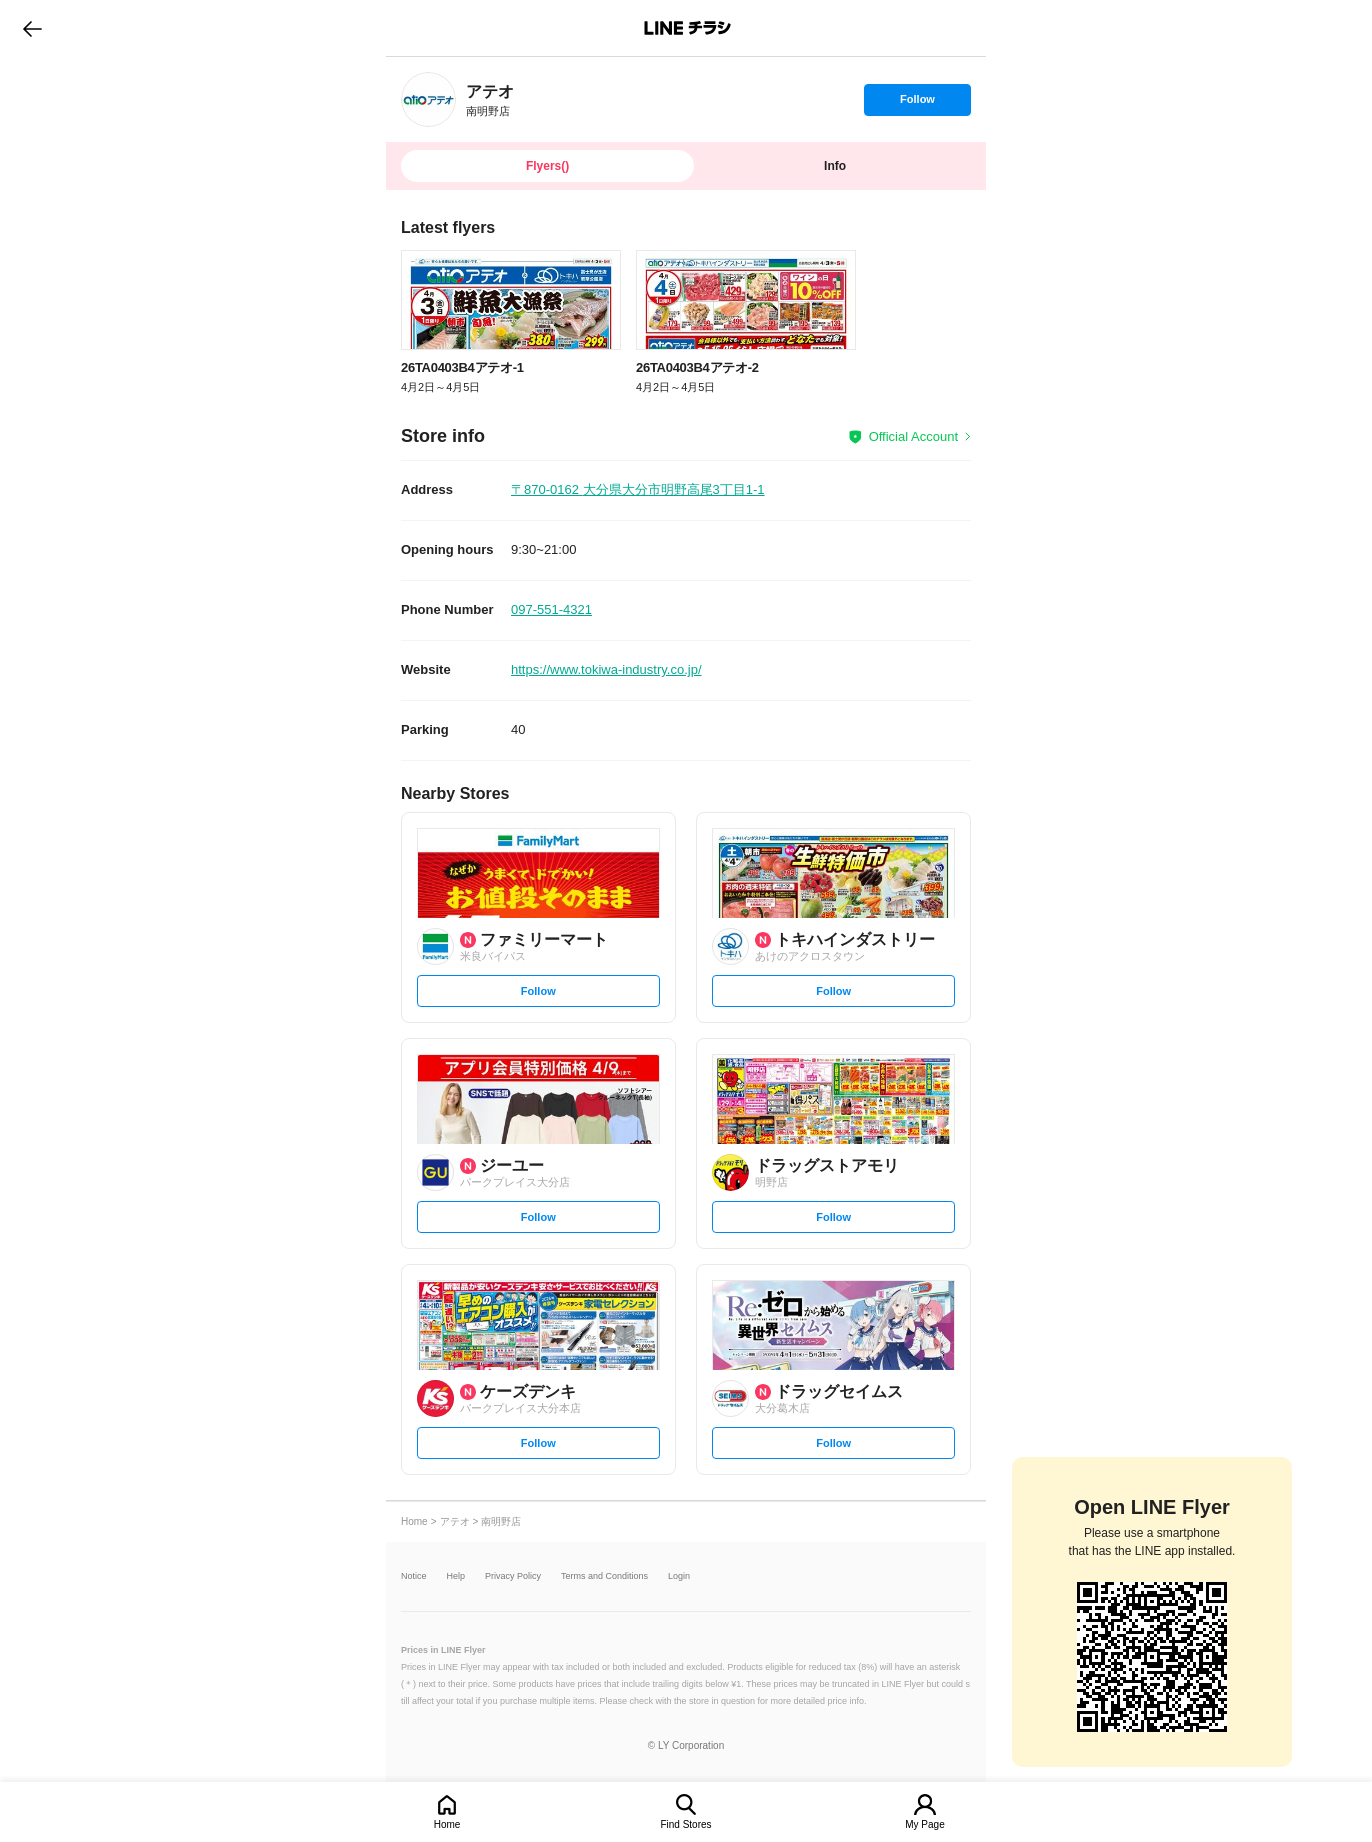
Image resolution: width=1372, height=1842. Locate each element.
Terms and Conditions (604, 1576)
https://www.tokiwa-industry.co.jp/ (606, 669)
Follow (917, 104)
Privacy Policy (513, 1576)
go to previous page (32, 28)
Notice (414, 1576)
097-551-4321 (551, 609)
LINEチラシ (687, 28)
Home (447, 1824)
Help (456, 1576)
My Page (924, 1824)
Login (679, 1576)
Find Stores (685, 1824)
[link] (428, 99)
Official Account (913, 436)
